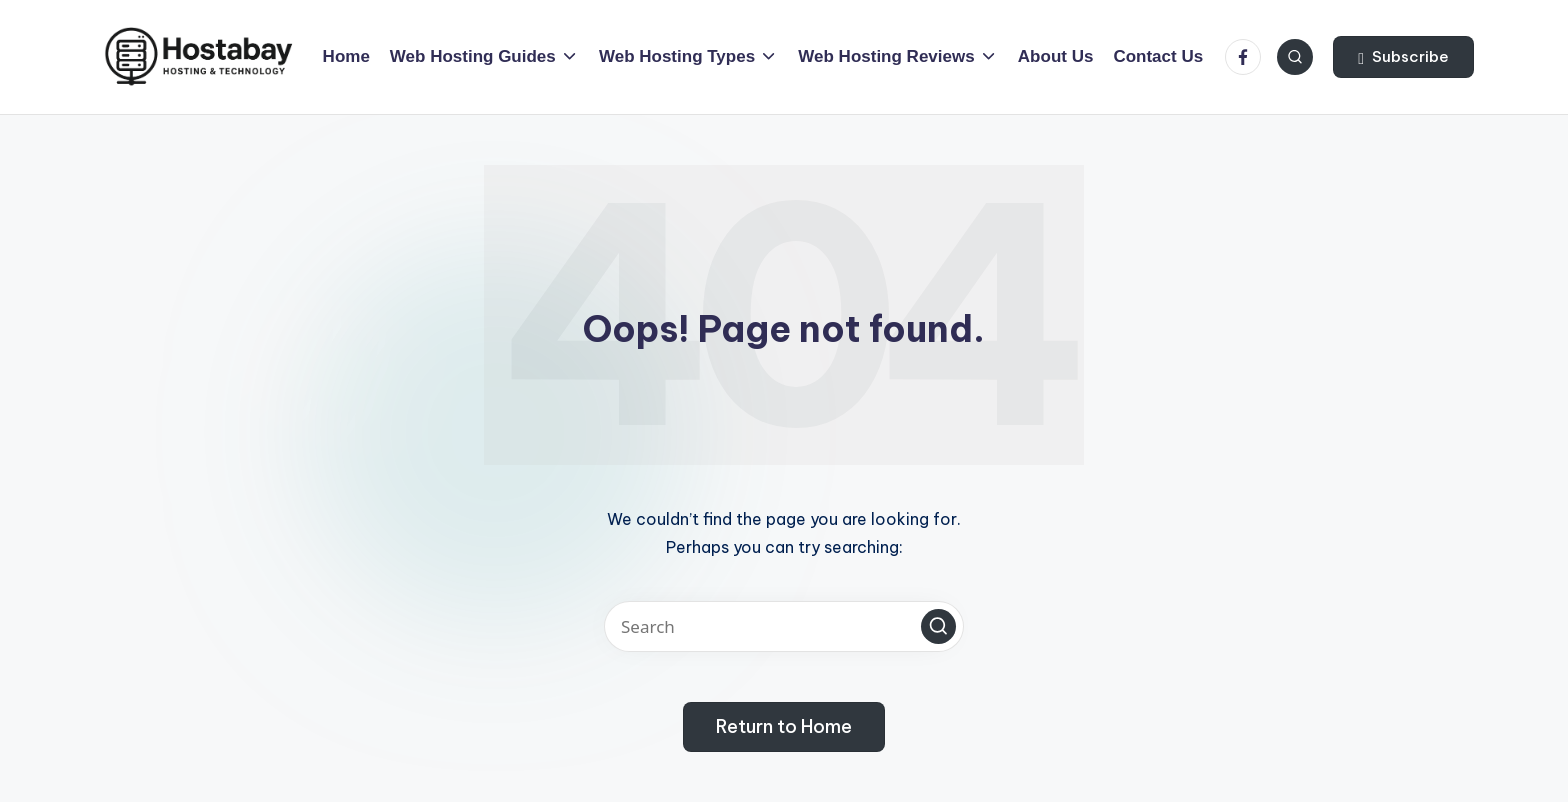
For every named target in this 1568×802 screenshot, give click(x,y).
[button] (1403, 57)
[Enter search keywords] (784, 626)
